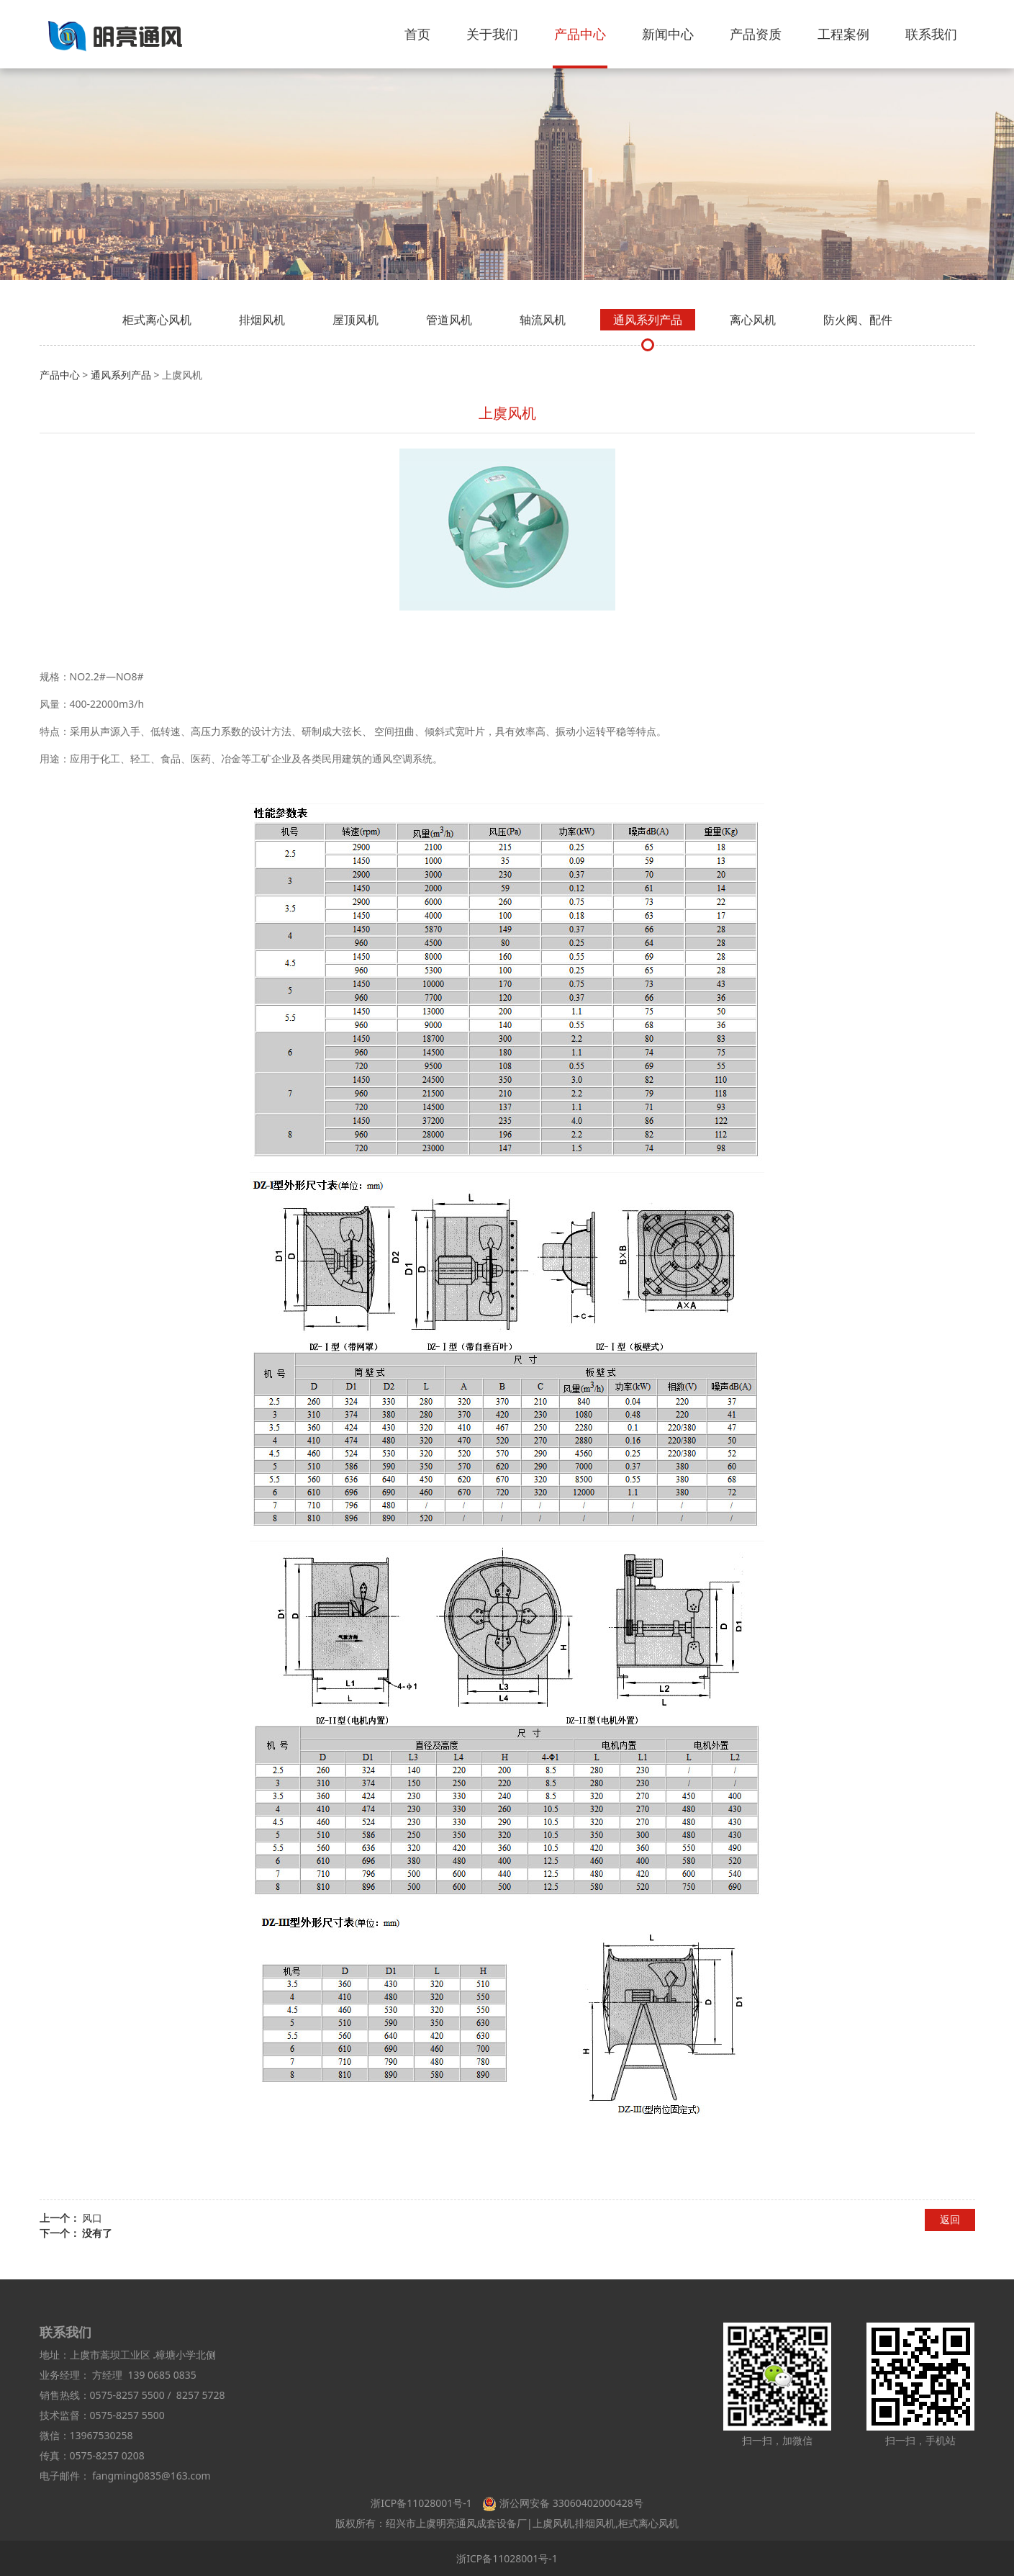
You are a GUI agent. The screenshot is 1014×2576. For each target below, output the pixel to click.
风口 (92, 2218)
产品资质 (756, 33)
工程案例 (843, 33)
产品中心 (580, 33)
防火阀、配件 (857, 320)
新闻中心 (668, 33)
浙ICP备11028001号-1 (421, 2503)
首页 (417, 33)
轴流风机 (543, 320)
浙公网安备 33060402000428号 (571, 2503)
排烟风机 (262, 320)
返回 (950, 2219)
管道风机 (449, 320)
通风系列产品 (647, 320)
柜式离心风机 (156, 320)
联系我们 (931, 33)
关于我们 (492, 33)
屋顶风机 (355, 320)
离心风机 (753, 320)
